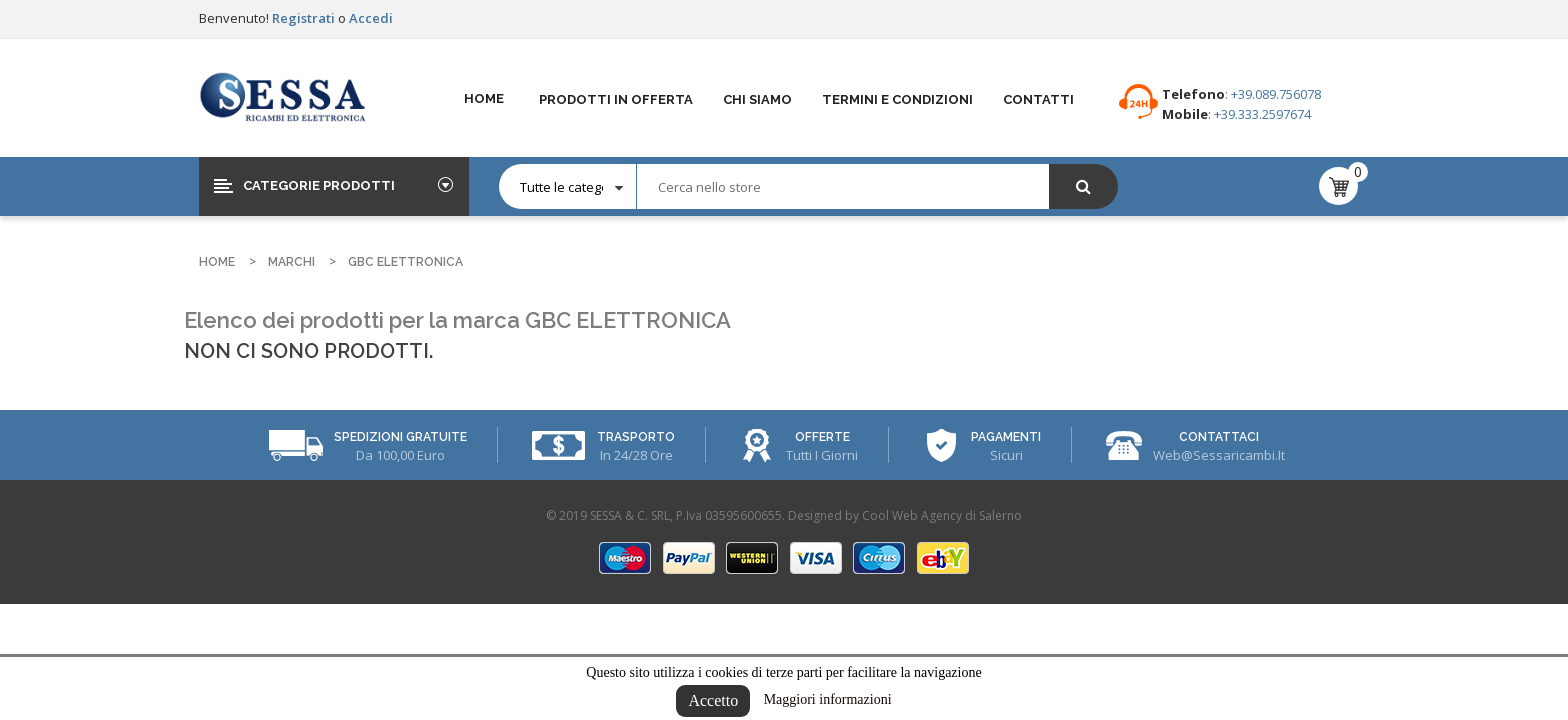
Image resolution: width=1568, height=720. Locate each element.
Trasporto (636, 437)
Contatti (1038, 99)
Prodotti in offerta (616, 99)
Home (484, 98)
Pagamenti (1006, 437)
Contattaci (1219, 437)
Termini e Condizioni (897, 99)
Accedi (371, 18)
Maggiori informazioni (828, 699)
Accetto (713, 700)
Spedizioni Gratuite (400, 437)
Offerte (822, 437)
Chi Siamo (757, 99)
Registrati (305, 18)
